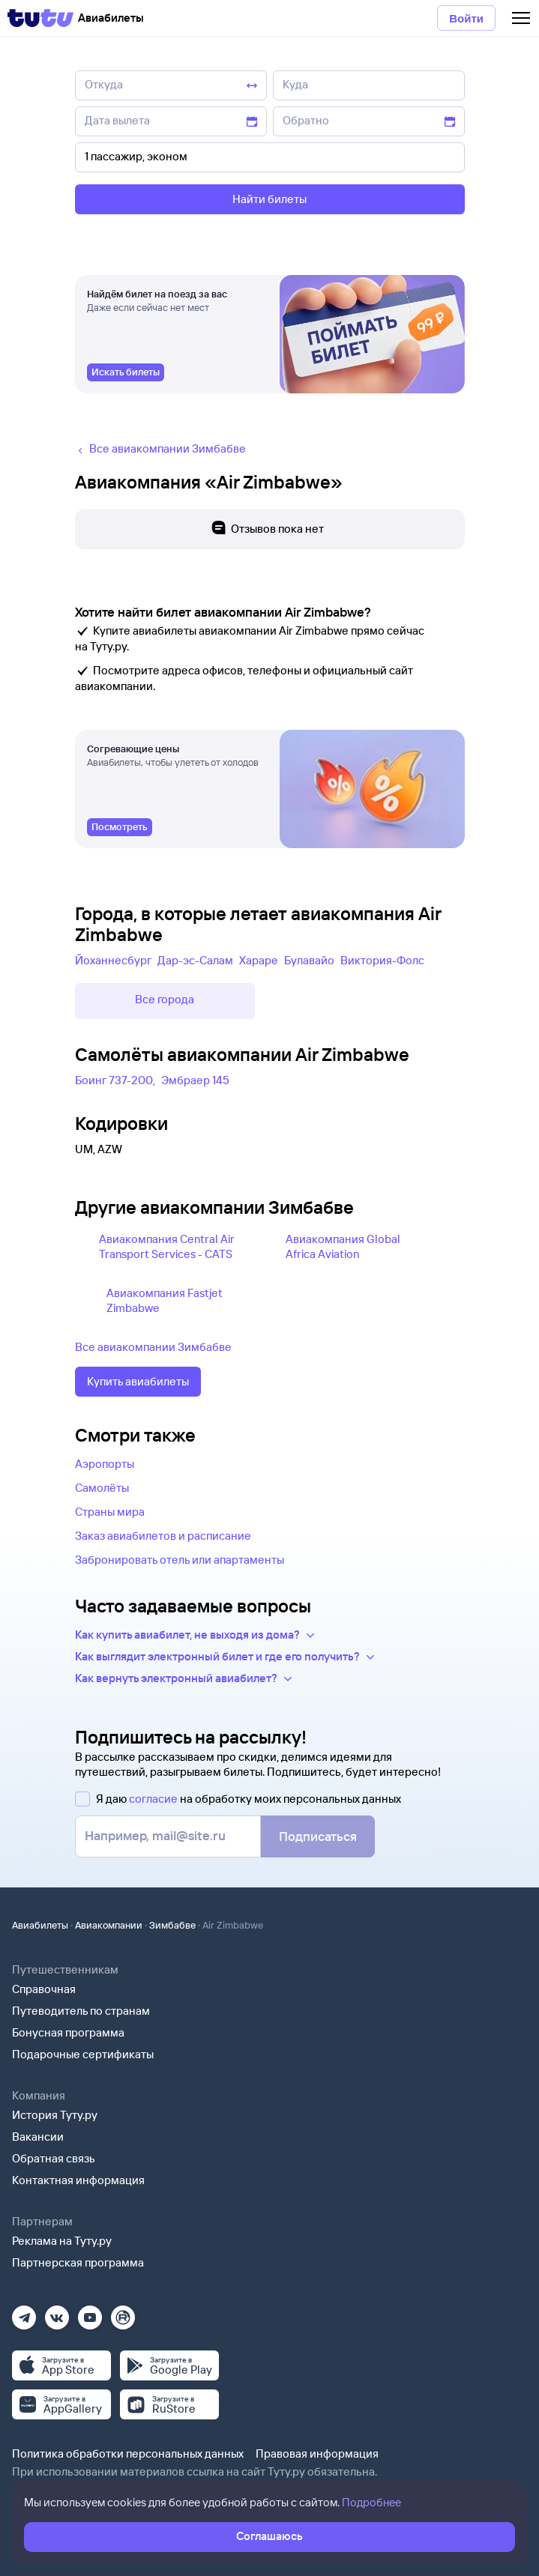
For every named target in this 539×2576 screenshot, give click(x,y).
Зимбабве (172, 1925)
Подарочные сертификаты (83, 2054)
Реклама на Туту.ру (62, 2241)
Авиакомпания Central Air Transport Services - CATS (167, 1246)
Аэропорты (104, 1464)
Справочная (44, 1989)
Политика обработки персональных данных (128, 2453)
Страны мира (110, 1512)
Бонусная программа (68, 2032)
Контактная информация (78, 2180)
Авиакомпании (108, 1925)
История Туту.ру (54, 2115)
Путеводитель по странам (81, 2011)
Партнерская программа (78, 2262)
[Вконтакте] (57, 2313)
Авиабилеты (40, 1925)
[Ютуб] (90, 2313)
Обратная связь (53, 2158)
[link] (125, 372)
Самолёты (102, 1488)
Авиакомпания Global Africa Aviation (343, 1246)
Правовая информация (317, 2453)
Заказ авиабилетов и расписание (163, 1536)
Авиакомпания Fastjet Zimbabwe (164, 1300)
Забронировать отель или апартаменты (179, 1559)
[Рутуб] (123, 2313)
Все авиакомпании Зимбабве (153, 1347)
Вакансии (38, 2136)
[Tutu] (40, 18)
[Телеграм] (24, 2313)
